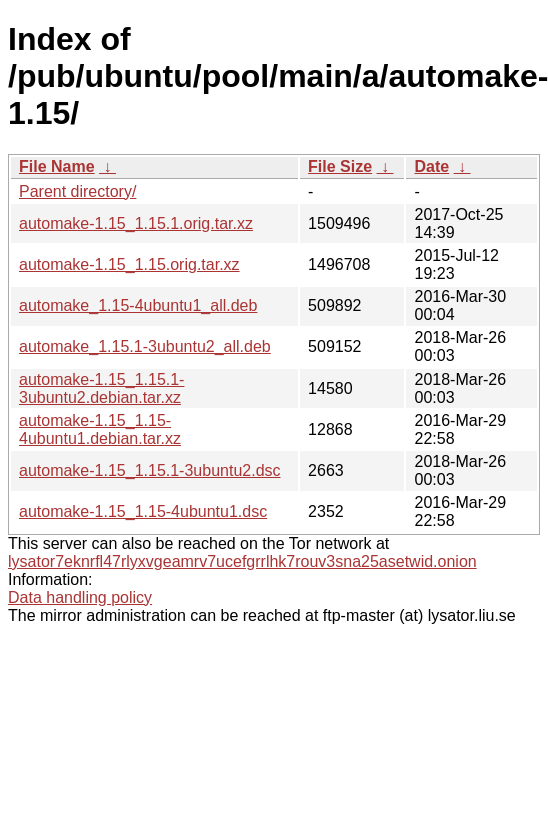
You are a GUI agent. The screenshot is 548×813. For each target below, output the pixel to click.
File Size (340, 166)
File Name (57, 166)
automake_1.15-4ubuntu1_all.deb (138, 305)
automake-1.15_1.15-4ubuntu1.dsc (143, 511)
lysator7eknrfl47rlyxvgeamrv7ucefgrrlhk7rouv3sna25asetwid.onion (242, 561)
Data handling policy (80, 597)
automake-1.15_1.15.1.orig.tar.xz (136, 223)
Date (431, 166)
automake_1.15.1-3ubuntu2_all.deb (145, 346)
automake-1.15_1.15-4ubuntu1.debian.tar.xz (100, 429)
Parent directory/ (77, 191)
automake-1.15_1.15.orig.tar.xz (129, 264)
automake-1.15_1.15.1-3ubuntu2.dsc (150, 470)
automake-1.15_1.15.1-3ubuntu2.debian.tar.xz (101, 388)
